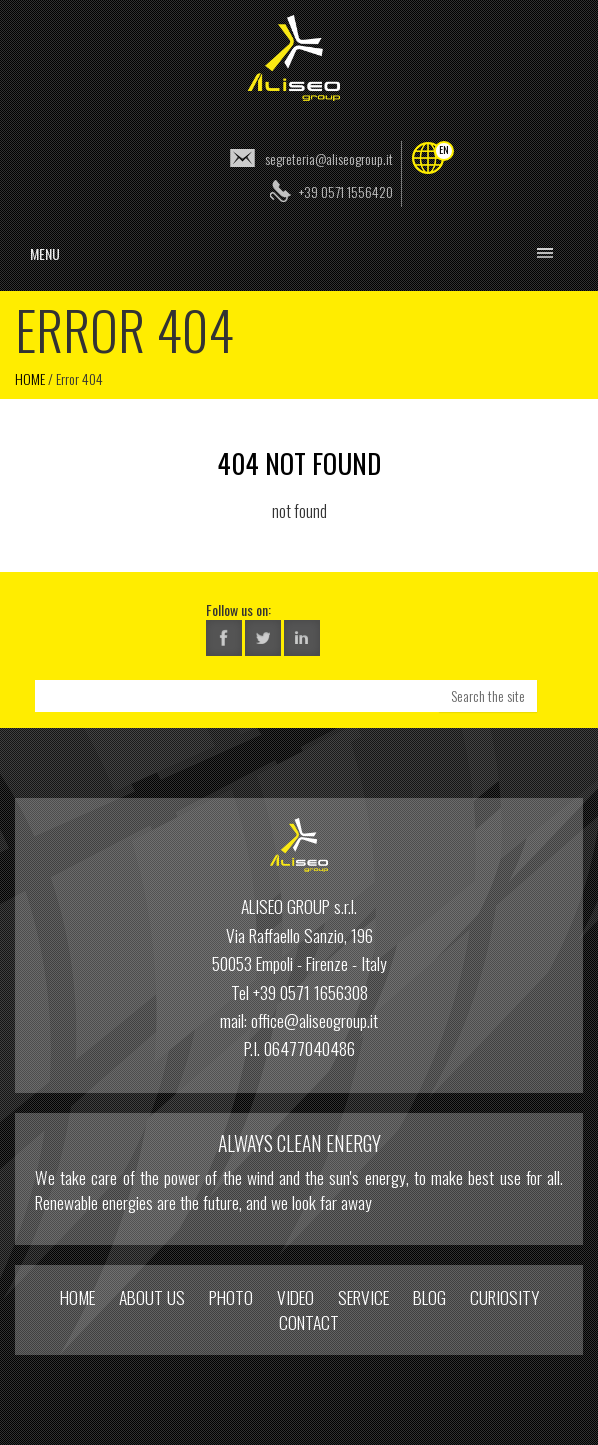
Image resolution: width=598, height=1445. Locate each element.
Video (295, 1297)
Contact (309, 1322)
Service (363, 1297)
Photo (231, 1297)
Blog (429, 1297)
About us (152, 1297)
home (77, 1297)
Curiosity (504, 1297)
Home (30, 378)
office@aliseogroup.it (314, 1020)
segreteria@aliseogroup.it (329, 158)
